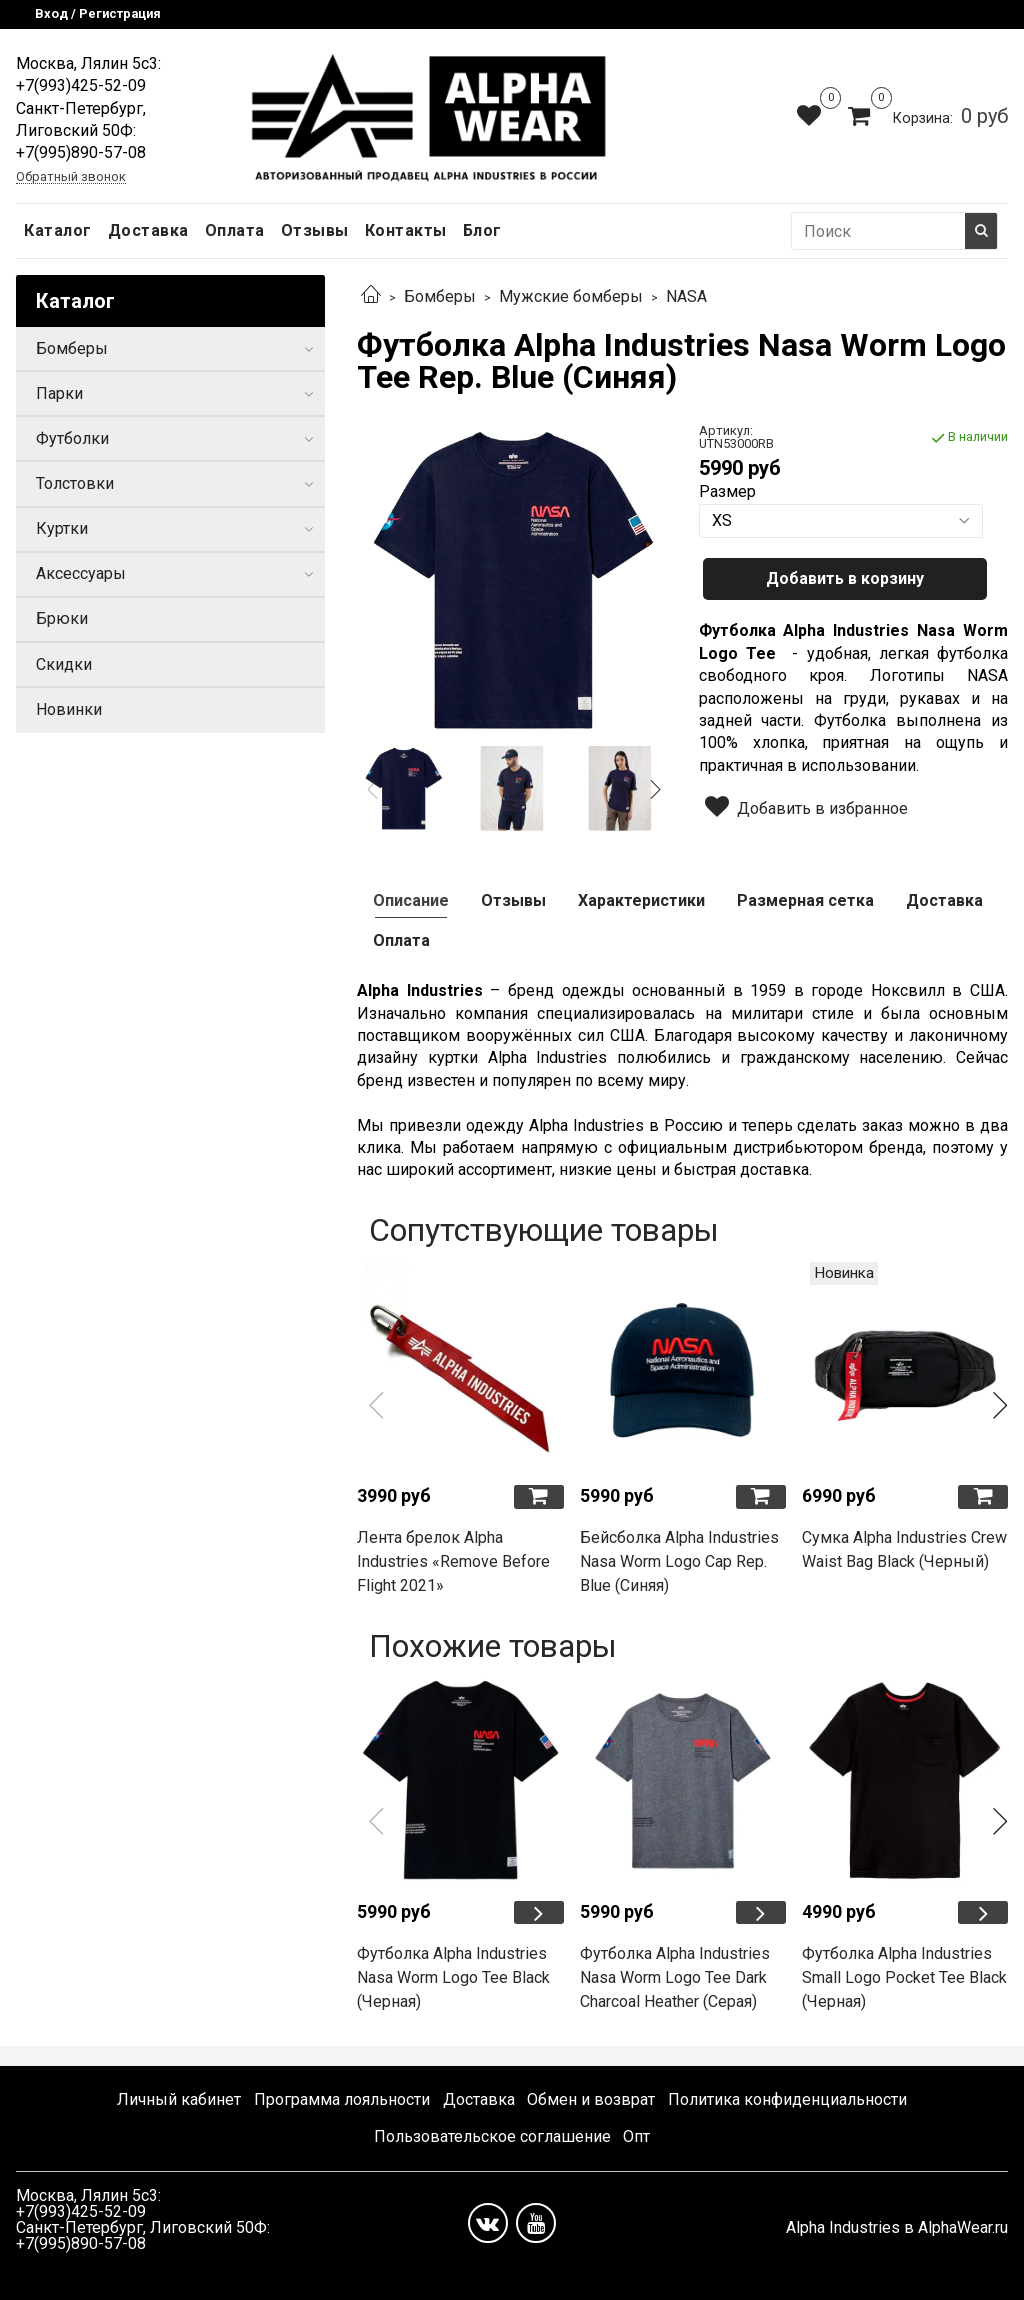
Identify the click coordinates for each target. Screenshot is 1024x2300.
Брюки (62, 618)
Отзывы (315, 230)
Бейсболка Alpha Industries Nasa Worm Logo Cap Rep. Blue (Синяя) (679, 1561)
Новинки (69, 709)
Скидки (64, 664)
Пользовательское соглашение (492, 2136)
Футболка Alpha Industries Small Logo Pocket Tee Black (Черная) (904, 1977)
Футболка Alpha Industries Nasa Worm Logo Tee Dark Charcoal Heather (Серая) (675, 1977)
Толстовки (75, 483)
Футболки (72, 438)
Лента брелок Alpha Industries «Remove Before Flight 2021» (453, 1561)
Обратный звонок (71, 177)
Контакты (406, 230)
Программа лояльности (342, 2099)
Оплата (235, 230)
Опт (636, 2136)
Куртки (62, 528)
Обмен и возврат (591, 2099)
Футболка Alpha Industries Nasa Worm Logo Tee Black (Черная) (453, 1977)
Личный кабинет (179, 2099)
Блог (482, 230)
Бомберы (440, 296)
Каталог (58, 230)
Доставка (148, 230)
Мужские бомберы (571, 296)
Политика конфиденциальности (787, 2099)
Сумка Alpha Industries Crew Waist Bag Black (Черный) (904, 1549)
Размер (727, 492)
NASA (686, 296)
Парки (59, 393)
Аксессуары (81, 573)
